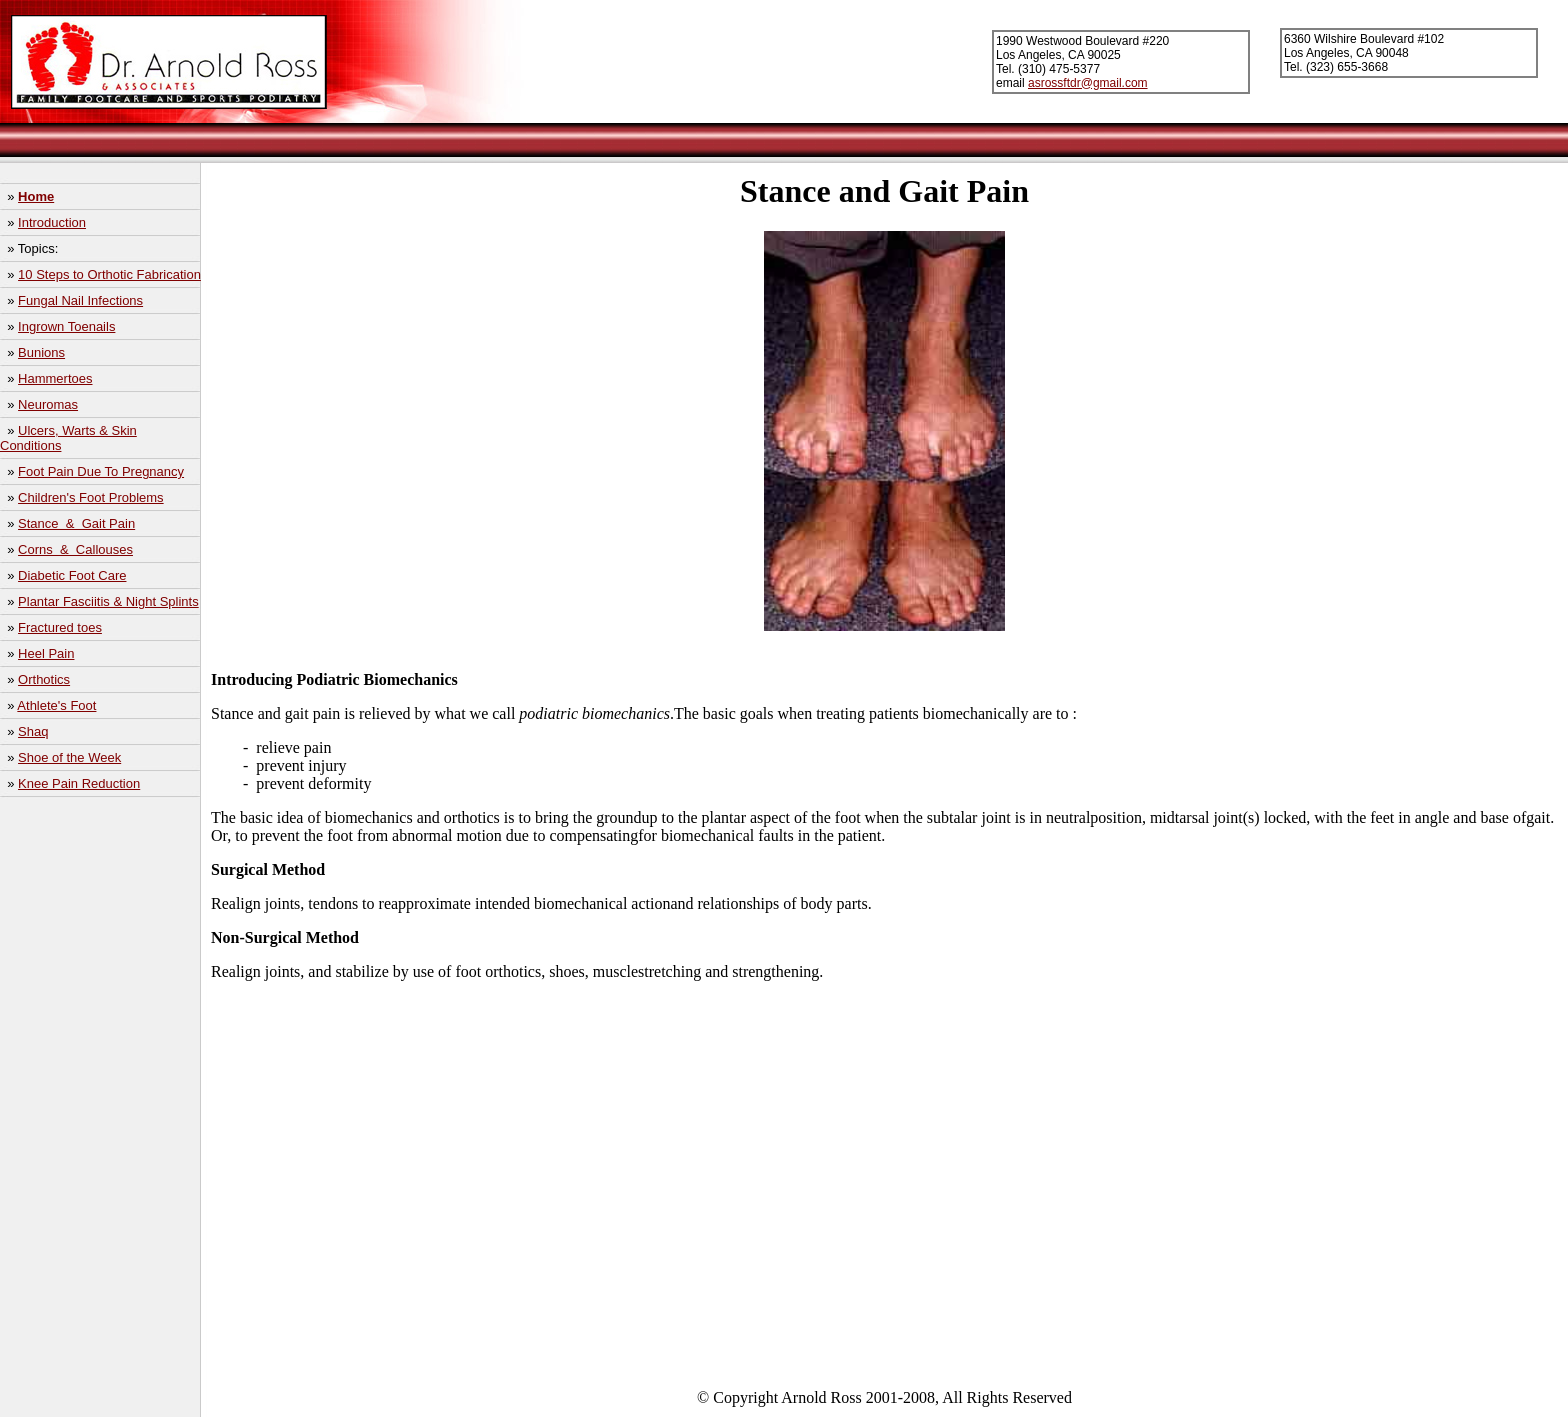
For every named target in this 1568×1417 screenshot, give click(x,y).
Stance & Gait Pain (76, 523)
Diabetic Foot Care (72, 575)
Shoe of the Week (69, 757)
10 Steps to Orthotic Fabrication (109, 274)
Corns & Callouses (75, 549)
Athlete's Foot (56, 705)
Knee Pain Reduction (79, 783)
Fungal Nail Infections (80, 300)
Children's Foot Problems (91, 497)
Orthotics (44, 679)
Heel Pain (46, 653)
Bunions (41, 352)
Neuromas (48, 404)
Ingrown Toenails (66, 326)
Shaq (33, 731)
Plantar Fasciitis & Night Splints (108, 601)
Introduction (52, 222)
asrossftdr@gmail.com (1088, 83)
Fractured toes (60, 627)
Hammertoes (55, 378)
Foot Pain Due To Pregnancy (101, 471)
